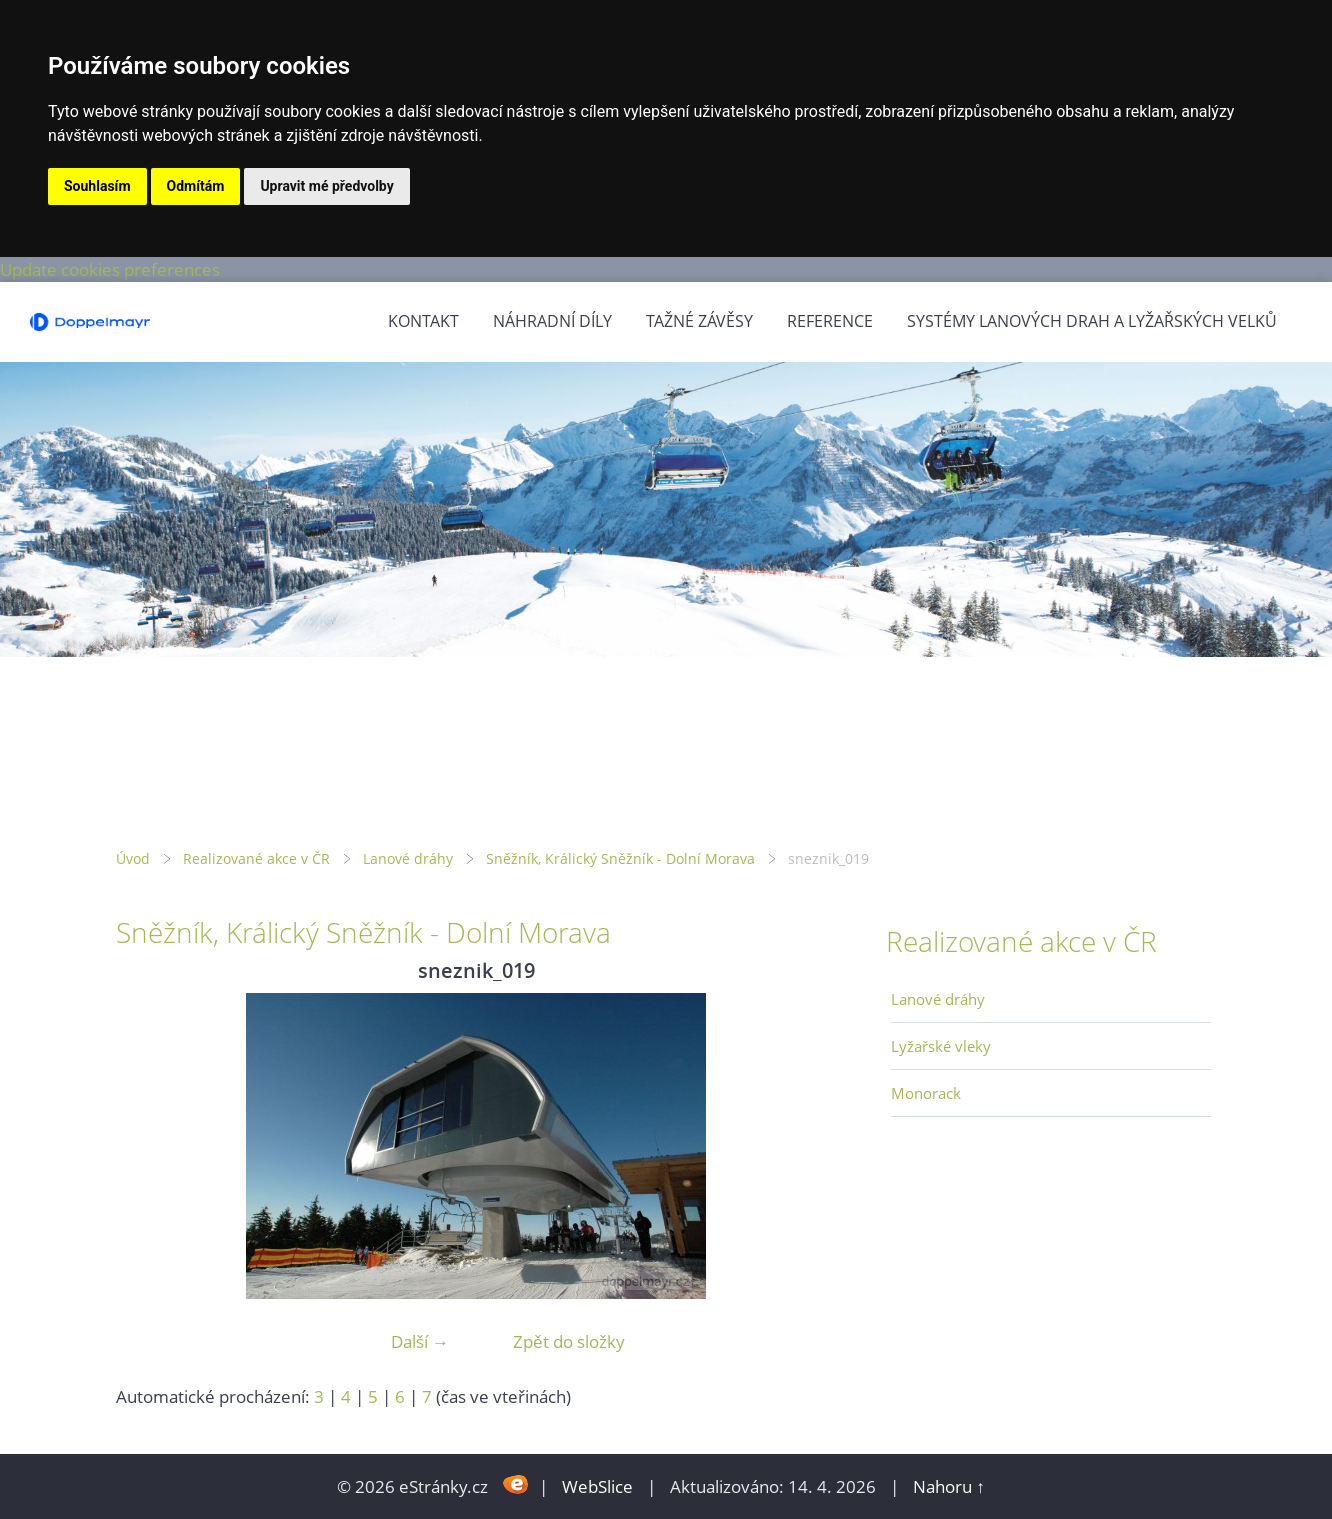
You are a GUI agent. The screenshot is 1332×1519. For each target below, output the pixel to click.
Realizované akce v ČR (256, 858)
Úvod (133, 858)
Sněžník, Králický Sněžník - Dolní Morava (620, 858)
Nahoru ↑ (949, 1486)
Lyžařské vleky (941, 1046)
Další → (420, 1341)
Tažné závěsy (699, 321)
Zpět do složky (569, 1341)
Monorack (926, 1093)
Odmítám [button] (196, 186)
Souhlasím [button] (97, 186)
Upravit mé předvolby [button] (326, 186)
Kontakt (423, 321)
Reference (830, 321)
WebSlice (597, 1486)
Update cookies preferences (110, 269)
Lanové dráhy (408, 858)
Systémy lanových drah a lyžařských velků (1092, 321)
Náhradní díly (552, 321)
